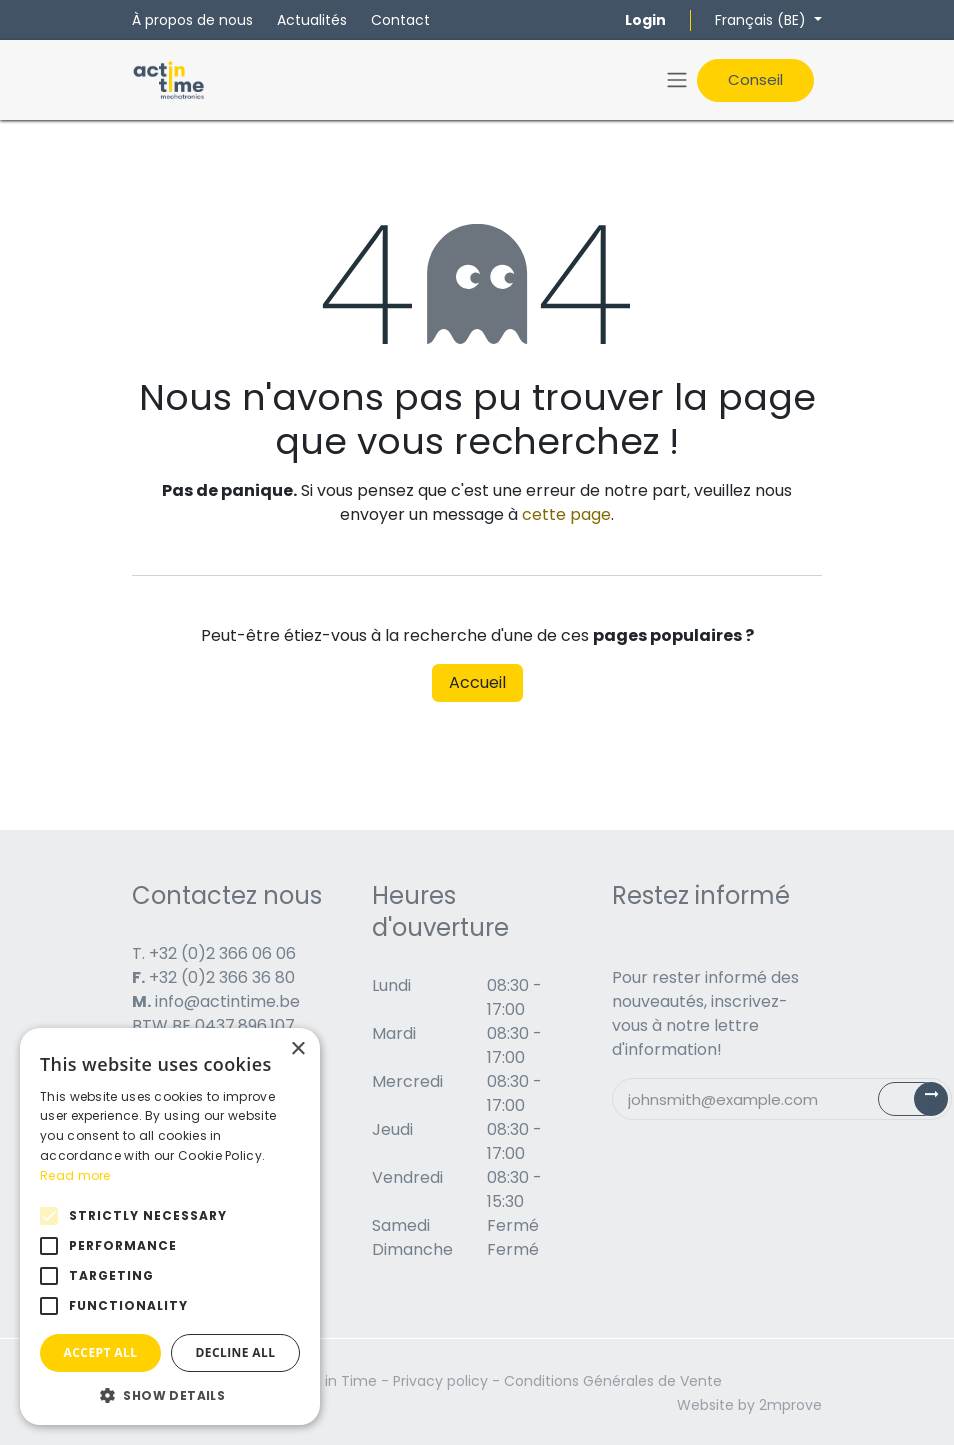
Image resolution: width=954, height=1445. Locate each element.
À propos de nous (192, 20)
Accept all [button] (101, 1352)
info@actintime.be (227, 1001)
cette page (566, 514)
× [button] (297, 1049)
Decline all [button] (236, 1352)
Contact (400, 20)
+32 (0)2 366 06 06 (222, 953)
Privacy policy (440, 1381)
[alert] (170, 1226)
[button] (170, 1395)
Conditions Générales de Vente (613, 1381)
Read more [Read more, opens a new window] (75, 1175)
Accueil (477, 682)
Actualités (312, 20)
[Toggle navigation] (677, 80)
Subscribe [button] (924, 1103)
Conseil (755, 79)
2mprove (790, 1405)
